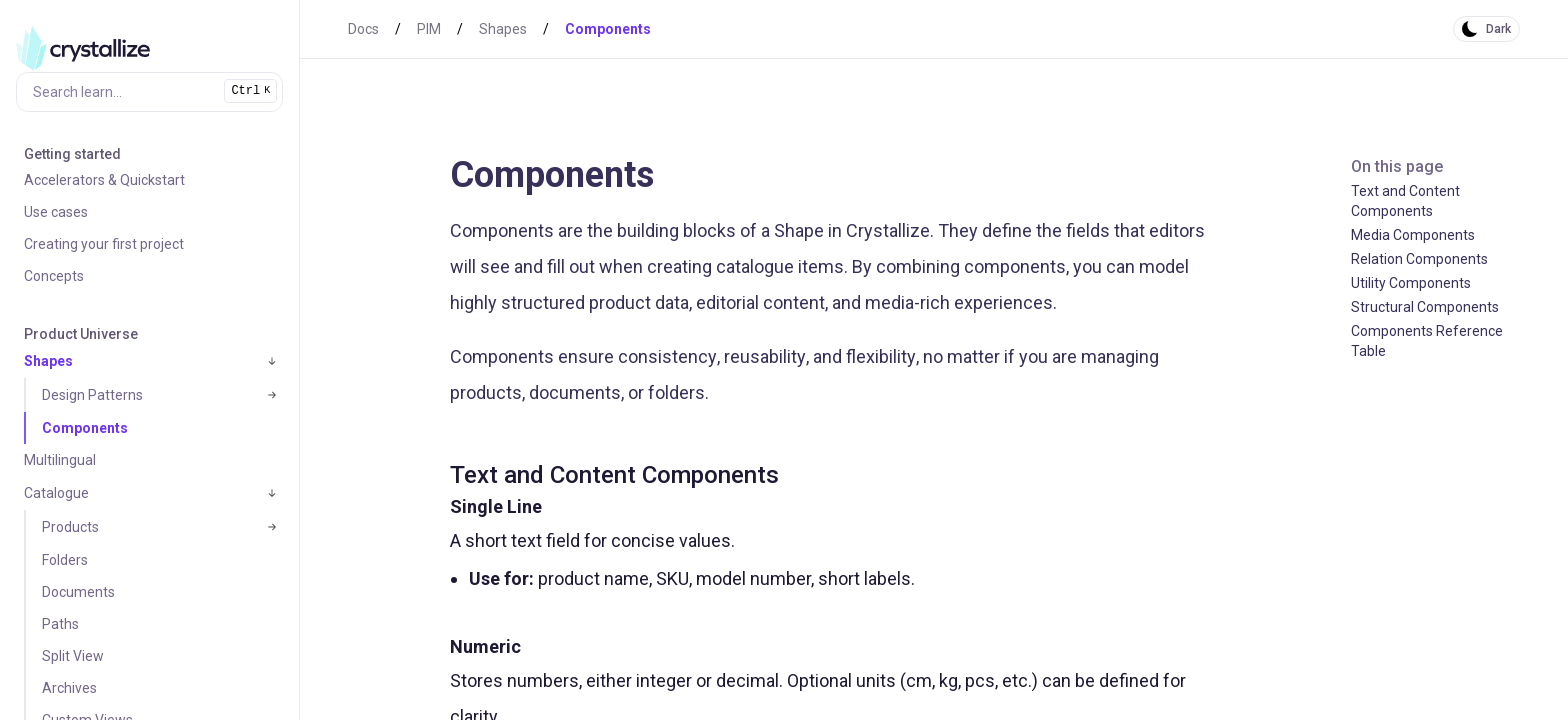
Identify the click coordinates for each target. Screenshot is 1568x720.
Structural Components (1425, 307)
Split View (73, 656)
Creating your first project (104, 244)
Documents (78, 592)
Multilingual (60, 460)
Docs (363, 29)
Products (70, 527)
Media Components (1413, 235)
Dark (1498, 29)
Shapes (48, 361)
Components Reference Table (1427, 341)
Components (85, 428)
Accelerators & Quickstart (104, 180)
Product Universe (81, 334)
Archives (69, 688)
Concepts (54, 276)
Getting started (72, 154)
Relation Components (1419, 259)
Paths (60, 624)
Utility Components (1411, 283)
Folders (65, 560)
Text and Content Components (1405, 201)
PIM (429, 29)
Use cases (56, 212)
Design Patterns (92, 395)
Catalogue (56, 493)
